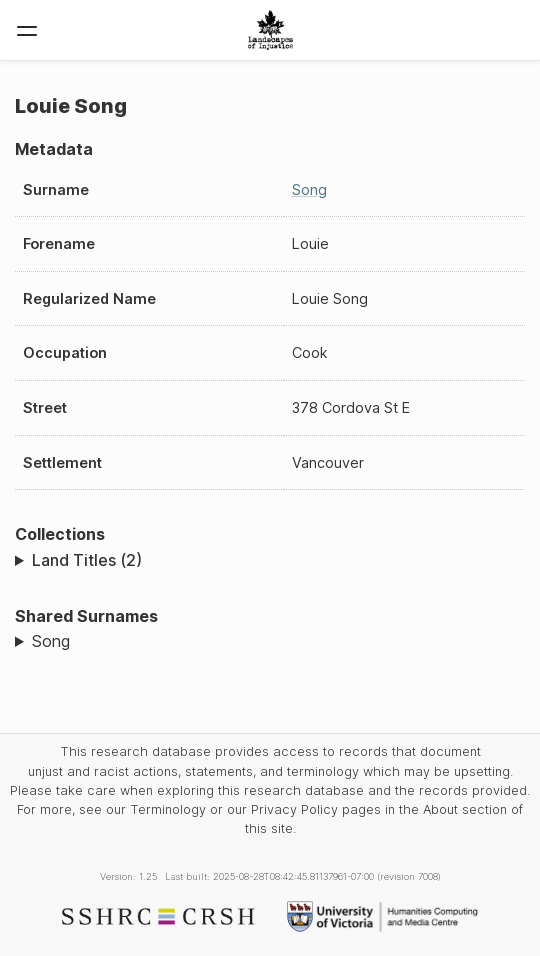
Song (309, 189)
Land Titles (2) (87, 560)
